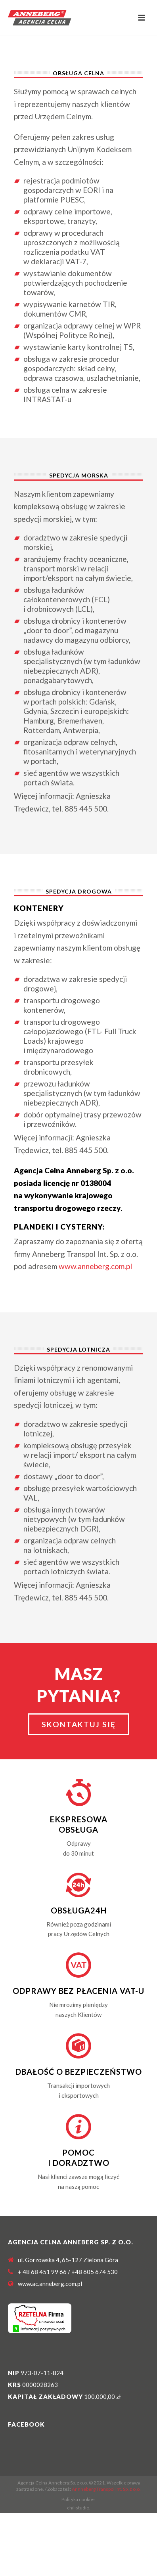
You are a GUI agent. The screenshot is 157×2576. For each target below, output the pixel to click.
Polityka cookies (78, 2499)
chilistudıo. (78, 2508)
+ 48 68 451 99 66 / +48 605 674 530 (68, 2271)
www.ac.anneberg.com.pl (50, 2283)
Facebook (26, 2424)
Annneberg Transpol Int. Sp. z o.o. (106, 2489)
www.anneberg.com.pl (95, 1266)
